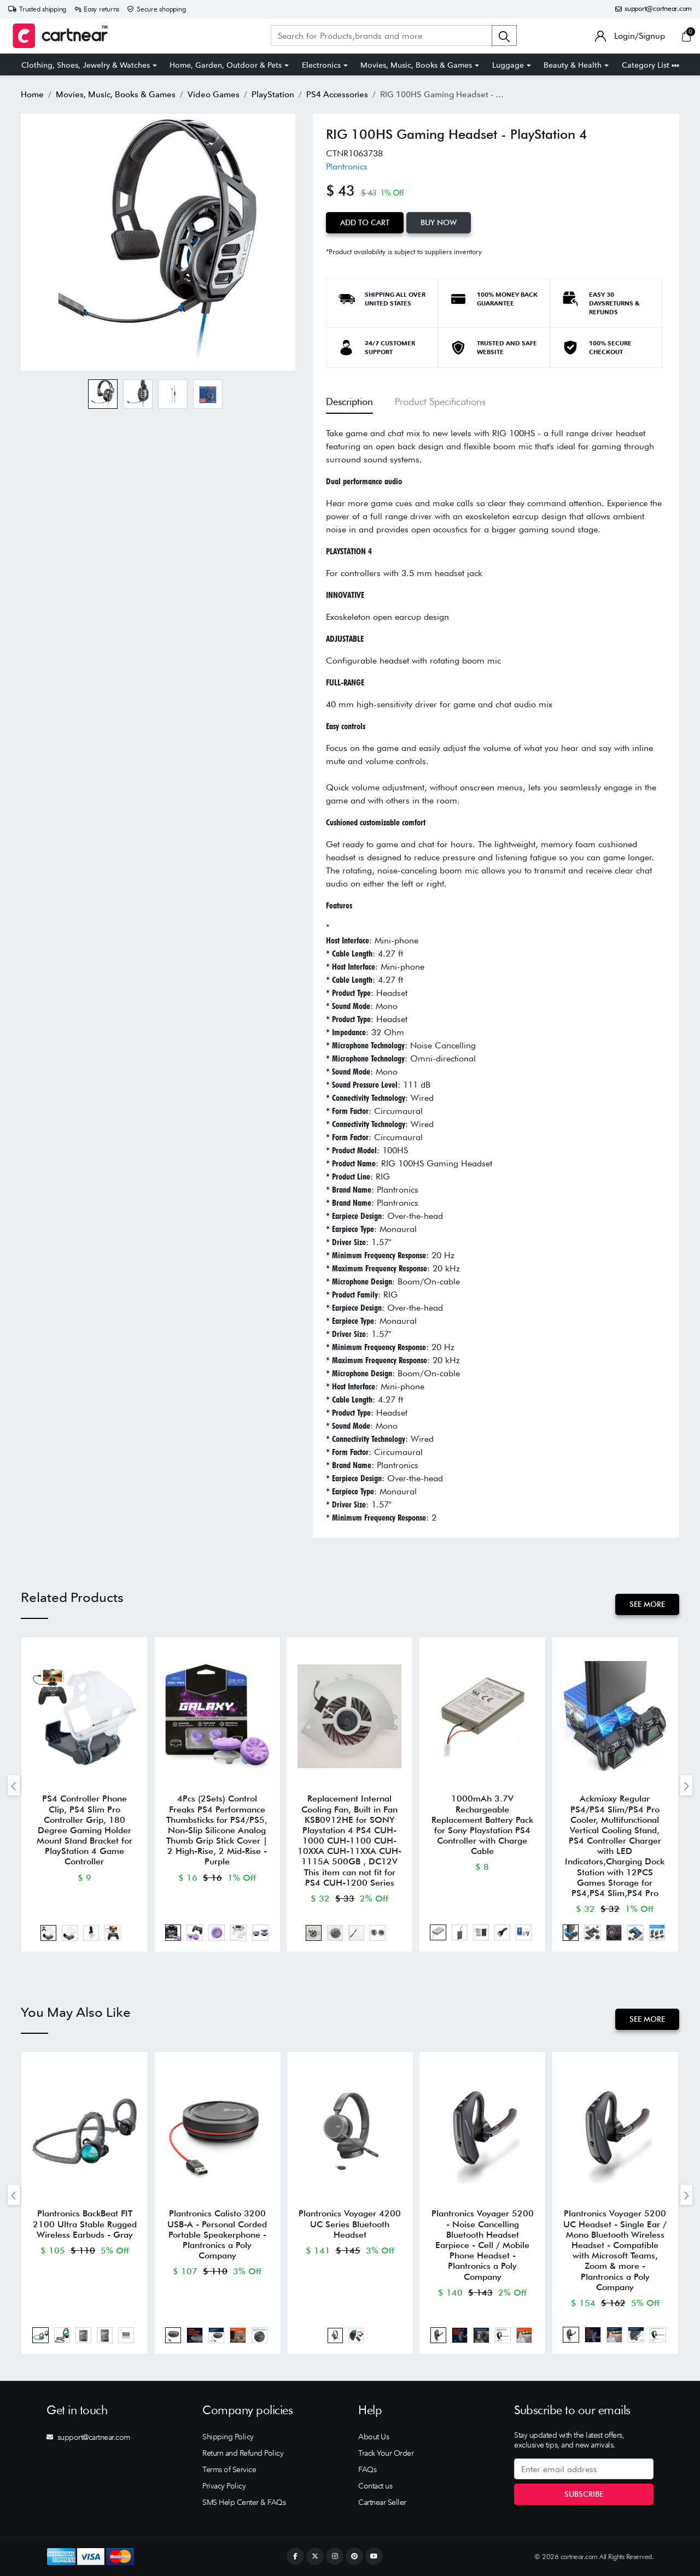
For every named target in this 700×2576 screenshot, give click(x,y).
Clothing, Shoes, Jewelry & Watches (85, 65)
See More (647, 1604)
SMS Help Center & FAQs (243, 2502)
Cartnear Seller (382, 2502)
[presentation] (14, 1785)
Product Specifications (440, 401)
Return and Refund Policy (242, 2453)
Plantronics (347, 166)
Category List (650, 65)
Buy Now (439, 222)
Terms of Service (229, 2469)
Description (349, 401)
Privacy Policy (224, 2486)
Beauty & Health (573, 65)
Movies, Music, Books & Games (416, 65)
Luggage (508, 65)
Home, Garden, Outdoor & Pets (226, 65)
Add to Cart (364, 222)
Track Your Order (385, 2453)
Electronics (321, 65)
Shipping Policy (228, 2437)
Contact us (375, 2486)
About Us (373, 2437)
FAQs (367, 2469)
